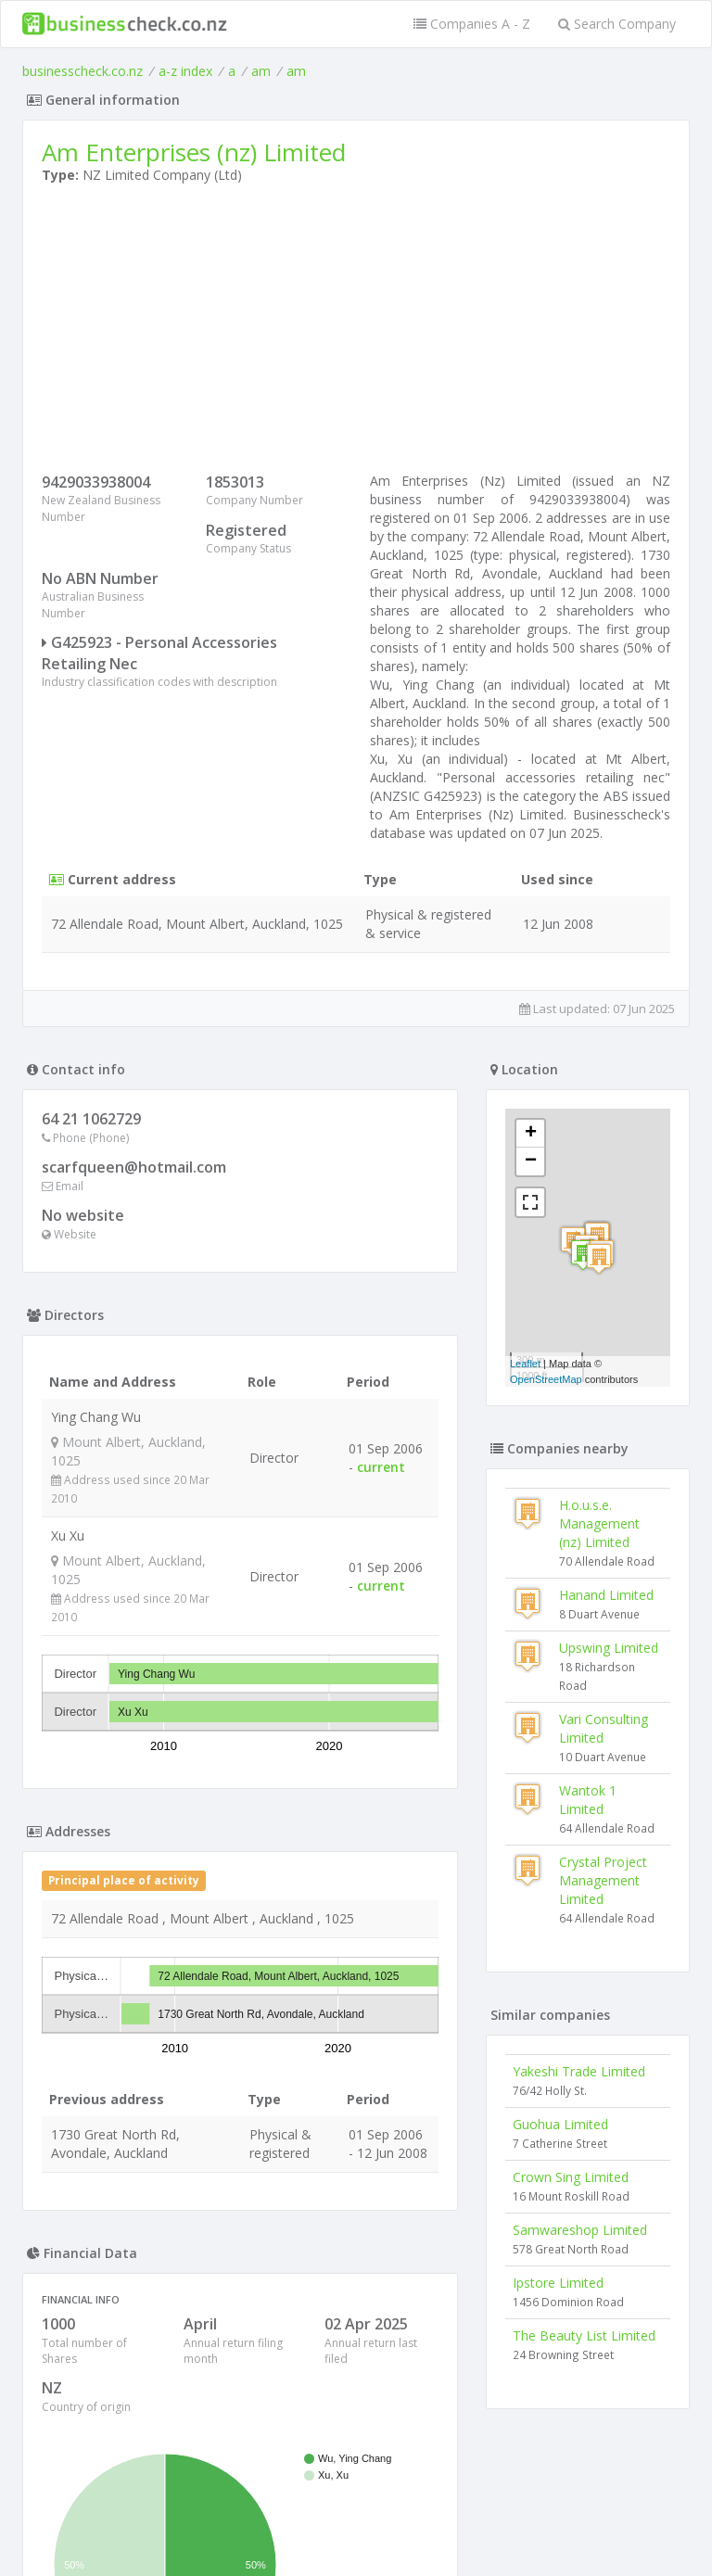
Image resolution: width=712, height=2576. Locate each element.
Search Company (617, 23)
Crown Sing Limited (571, 2177)
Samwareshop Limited (580, 2230)
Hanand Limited (606, 1595)
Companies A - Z (471, 23)
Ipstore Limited (558, 2282)
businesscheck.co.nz (82, 71)
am (261, 71)
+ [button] (531, 1134)
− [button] (531, 1161)
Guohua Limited (560, 2124)
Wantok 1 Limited (588, 1800)
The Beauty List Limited (584, 2335)
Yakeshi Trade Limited (579, 2071)
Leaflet (525, 1363)
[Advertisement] (356, 333)
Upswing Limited (608, 1647)
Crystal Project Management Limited (603, 1880)
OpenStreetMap (546, 1379)
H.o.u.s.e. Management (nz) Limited (599, 1523)
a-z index (185, 71)
